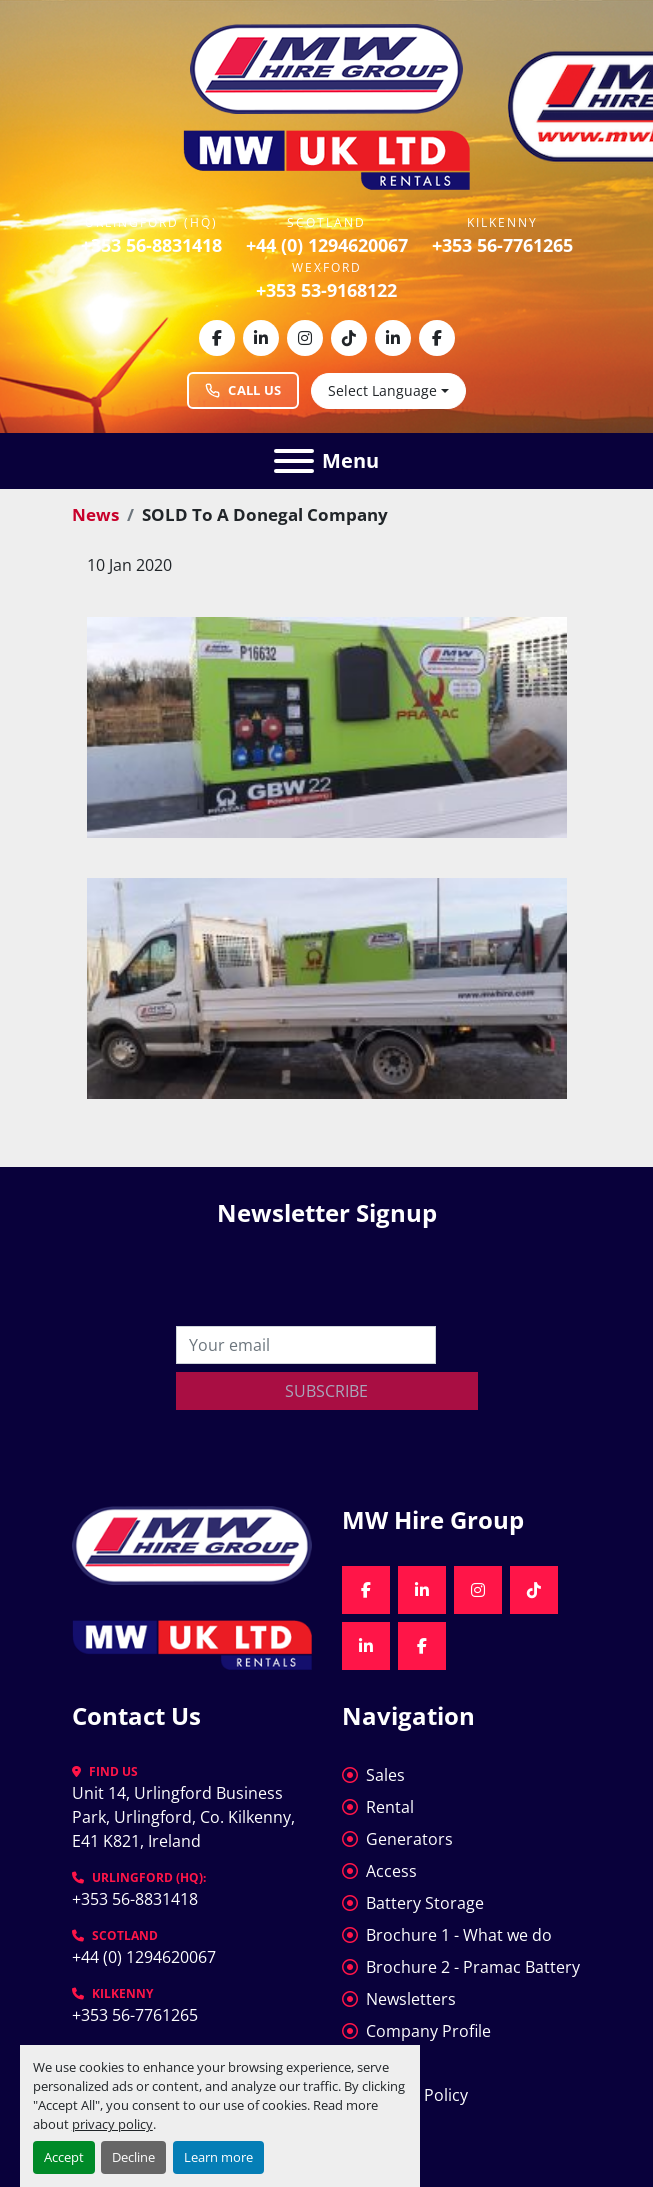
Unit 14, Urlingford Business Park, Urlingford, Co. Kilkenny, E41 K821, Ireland (185, 1817)
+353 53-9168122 (326, 290)
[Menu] (294, 461)
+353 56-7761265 (502, 245)
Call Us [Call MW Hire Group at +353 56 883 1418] (243, 390)
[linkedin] (261, 338)
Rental (390, 1807)
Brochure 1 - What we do (459, 1935)
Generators (409, 1839)
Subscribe (326, 1391)
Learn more (218, 2157)
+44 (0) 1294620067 (327, 245)
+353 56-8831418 (151, 245)
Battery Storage (425, 1903)
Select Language (382, 390)
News (95, 514)
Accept (64, 2157)
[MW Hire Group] (192, 1543)
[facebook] (217, 338)
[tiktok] (349, 338)
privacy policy (112, 2124)
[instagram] (305, 338)
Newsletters (411, 1999)
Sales (385, 1775)
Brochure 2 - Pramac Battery (473, 1967)
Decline (133, 2157)
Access (391, 1871)
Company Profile (428, 2031)
